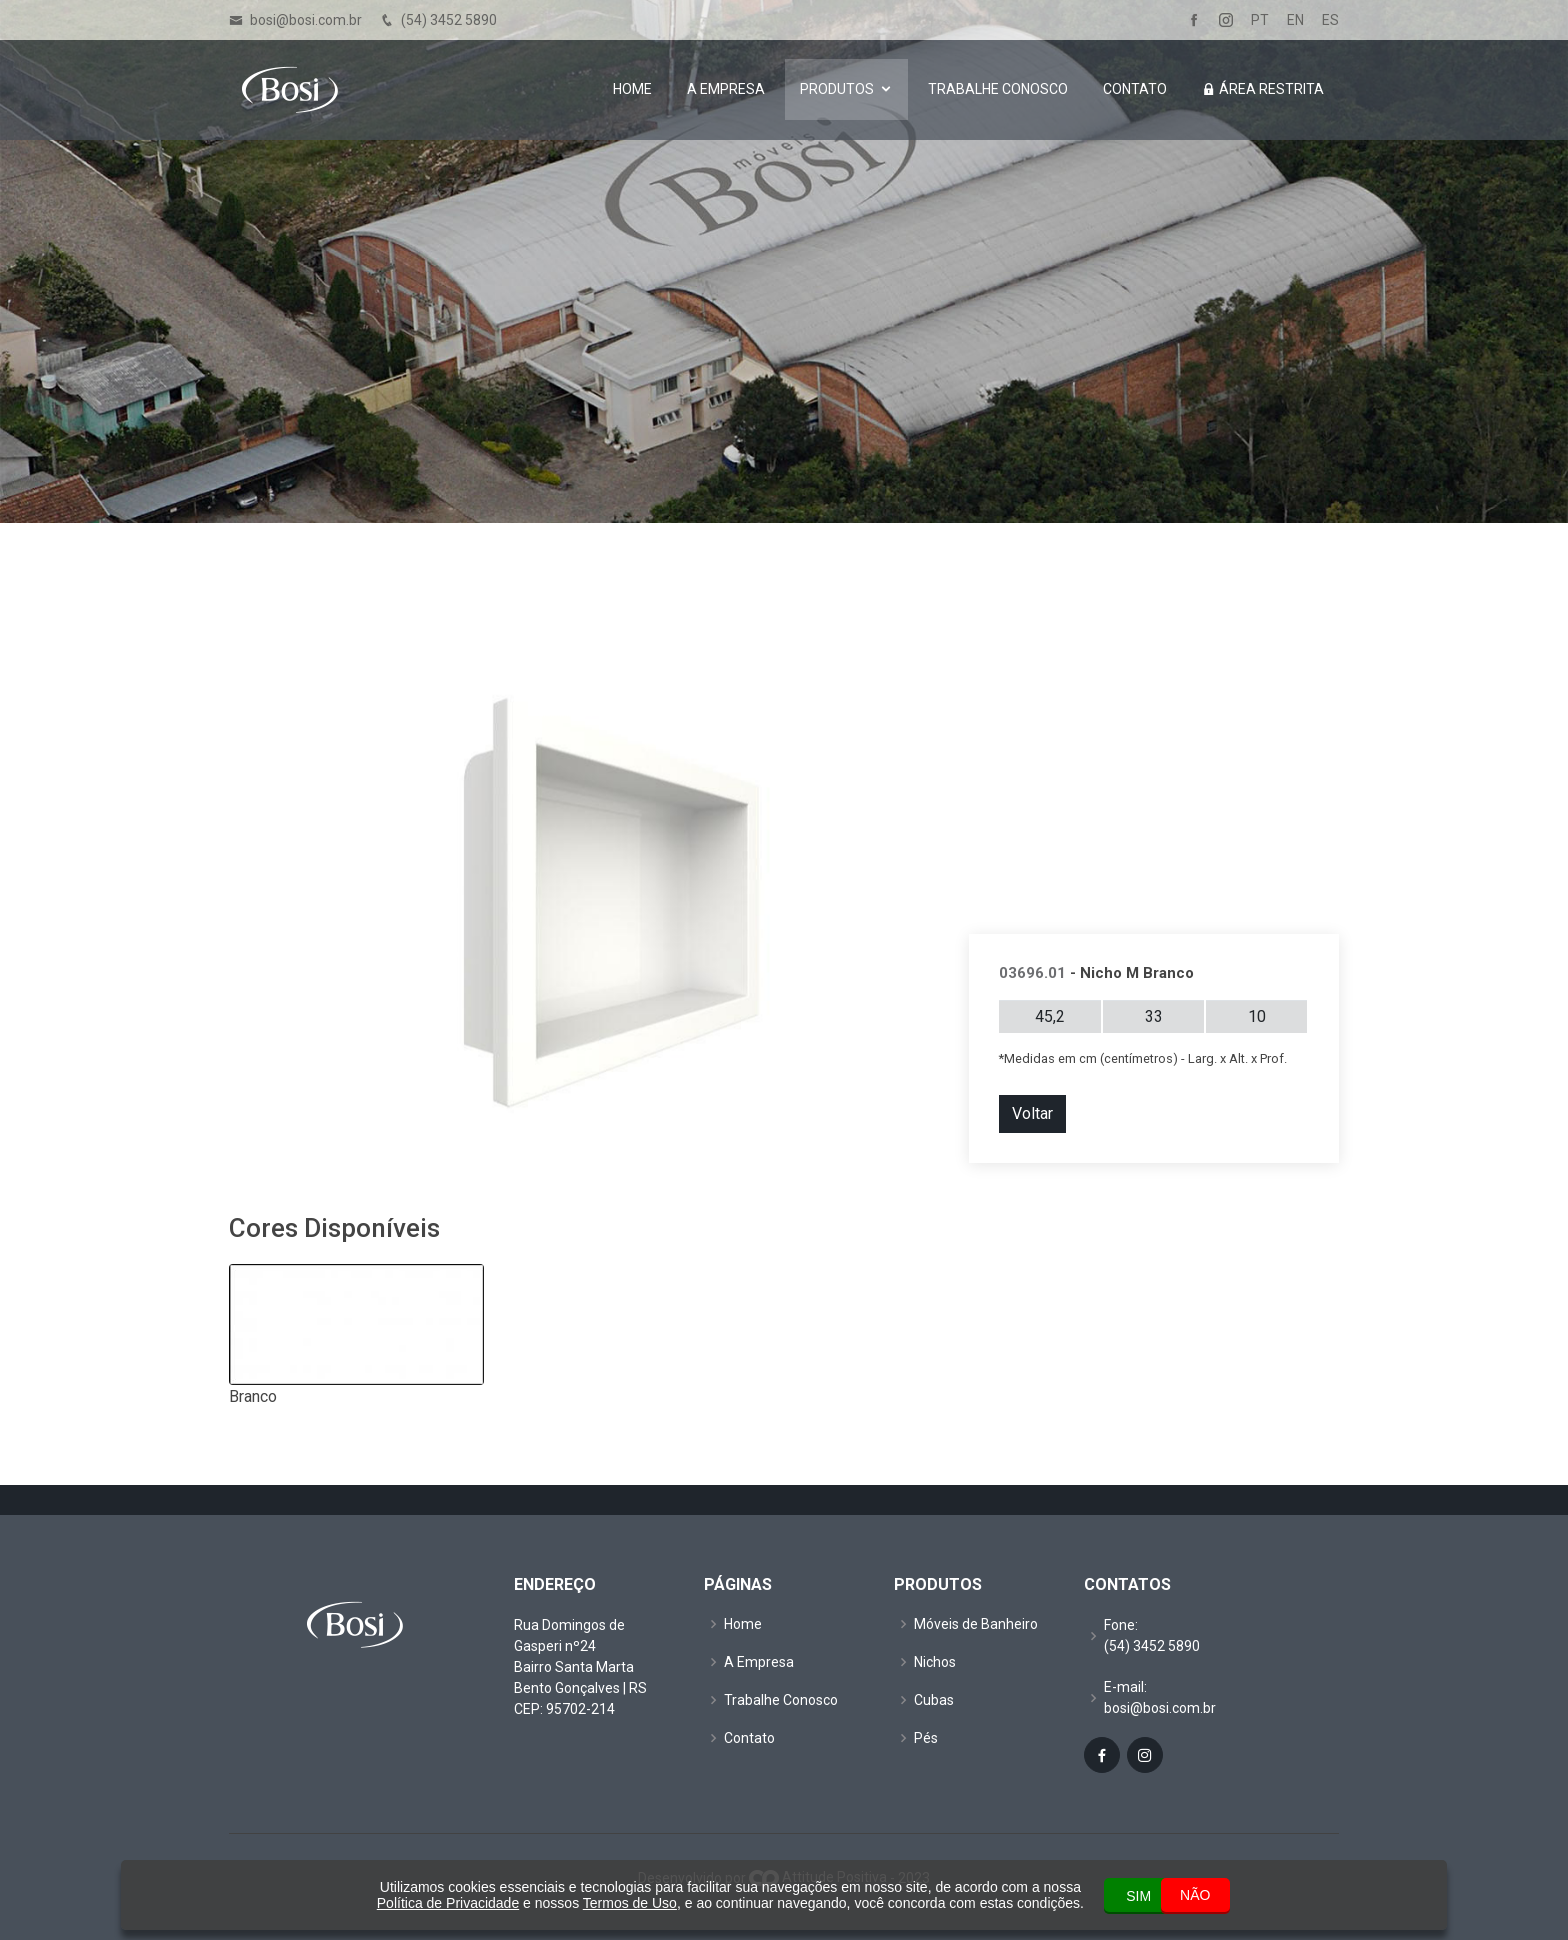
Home (632, 90)
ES (1330, 20)
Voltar (1032, 1113)
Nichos (935, 1662)
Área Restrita (1263, 90)
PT (1260, 20)
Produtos (837, 90)
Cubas (934, 1700)
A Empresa (726, 90)
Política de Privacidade (409, 1903)
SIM (1101, 1895)
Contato (1135, 90)
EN (1295, 20)
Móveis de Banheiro (976, 1624)
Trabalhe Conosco (998, 90)
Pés (926, 1738)
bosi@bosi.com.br (306, 20)
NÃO (1193, 1894)
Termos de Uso (591, 1903)
